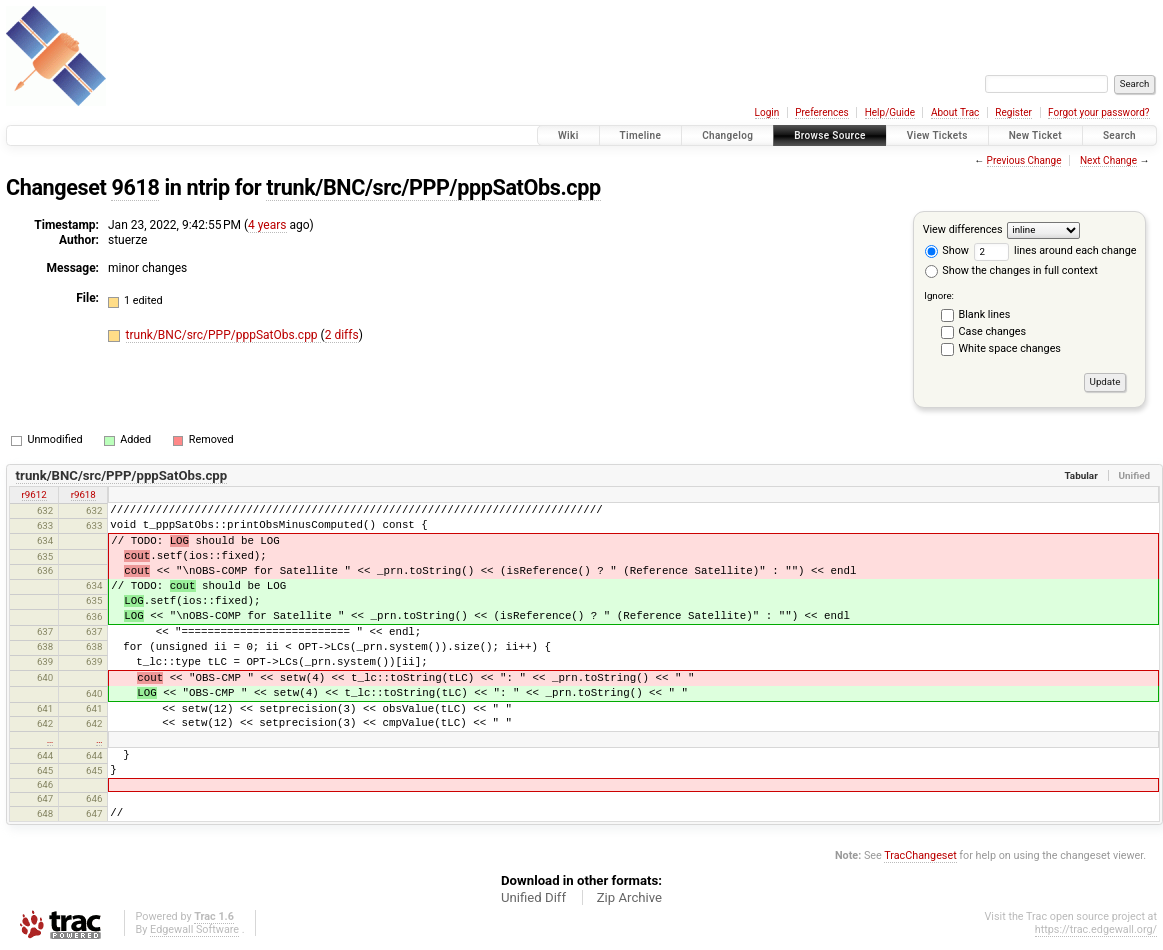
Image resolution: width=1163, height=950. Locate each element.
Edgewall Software (194, 929)
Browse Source (830, 135)
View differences (963, 229)
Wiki (568, 135)
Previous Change (1024, 160)
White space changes (1010, 348)
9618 (135, 187)
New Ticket (1035, 135)
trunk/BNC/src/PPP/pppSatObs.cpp (433, 187)
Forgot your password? (1099, 112)
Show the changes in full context (1011, 270)
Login (767, 112)
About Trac (955, 112)
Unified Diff (533, 897)
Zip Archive (629, 897)
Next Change (1108, 160)
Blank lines (985, 314)
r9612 (34, 494)
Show (947, 250)
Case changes (993, 331)
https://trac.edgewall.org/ (1096, 929)
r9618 (83, 494)
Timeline (641, 135)
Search (1119, 135)
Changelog (727, 135)
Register (1013, 112)
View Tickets (937, 135)
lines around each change (1055, 250)
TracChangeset (920, 855)
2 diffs (342, 335)
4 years (267, 225)
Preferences (821, 112)
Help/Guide (890, 112)
